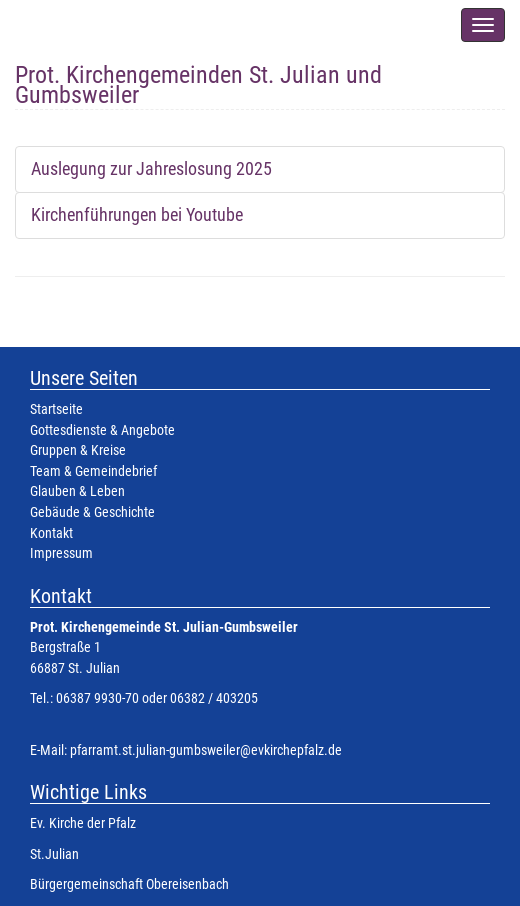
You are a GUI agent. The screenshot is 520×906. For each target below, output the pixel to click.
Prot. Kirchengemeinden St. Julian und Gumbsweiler (198, 80)
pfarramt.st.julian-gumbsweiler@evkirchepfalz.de (206, 750)
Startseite (56, 409)
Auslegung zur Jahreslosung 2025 (151, 169)
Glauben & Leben (77, 491)
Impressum (61, 553)
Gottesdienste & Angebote (102, 430)
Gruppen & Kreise (78, 450)
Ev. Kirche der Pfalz (83, 823)
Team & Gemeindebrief (93, 471)
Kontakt (51, 533)
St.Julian (54, 854)
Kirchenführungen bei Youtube (137, 215)
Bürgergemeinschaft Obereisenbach (129, 884)
